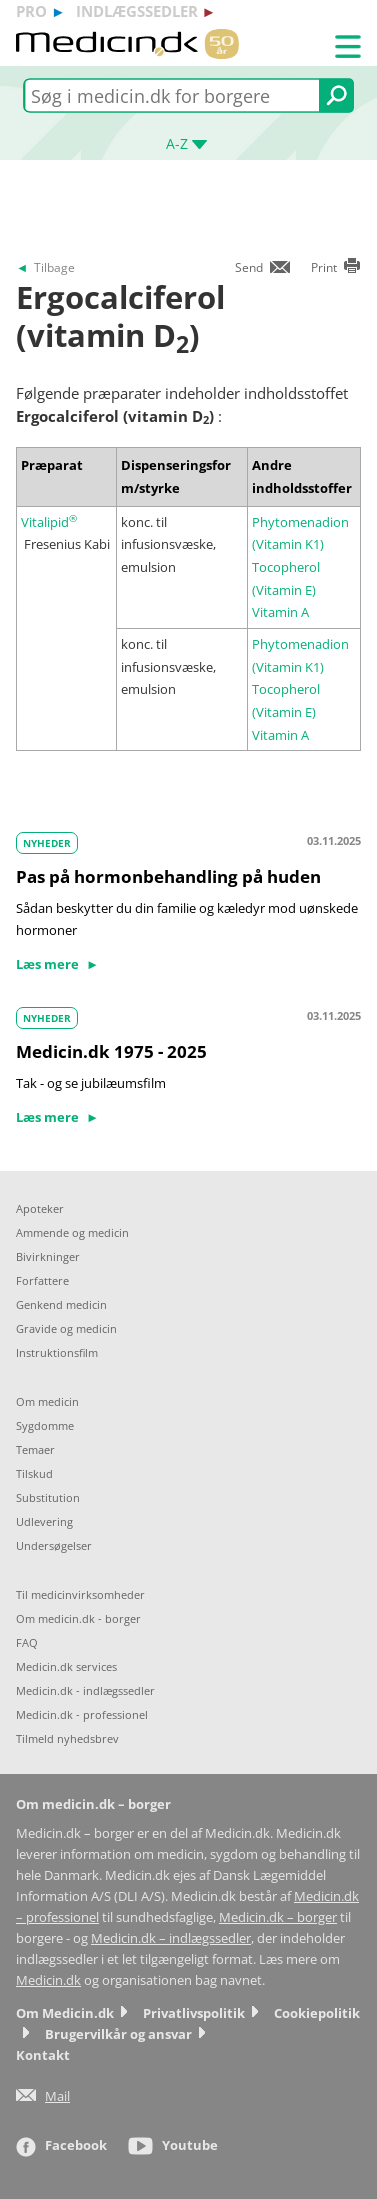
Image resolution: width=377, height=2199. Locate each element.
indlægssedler (137, 11)
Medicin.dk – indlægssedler (171, 1938)
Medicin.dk (48, 1980)
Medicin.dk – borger (278, 1917)
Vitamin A (280, 612)
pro (31, 11)
